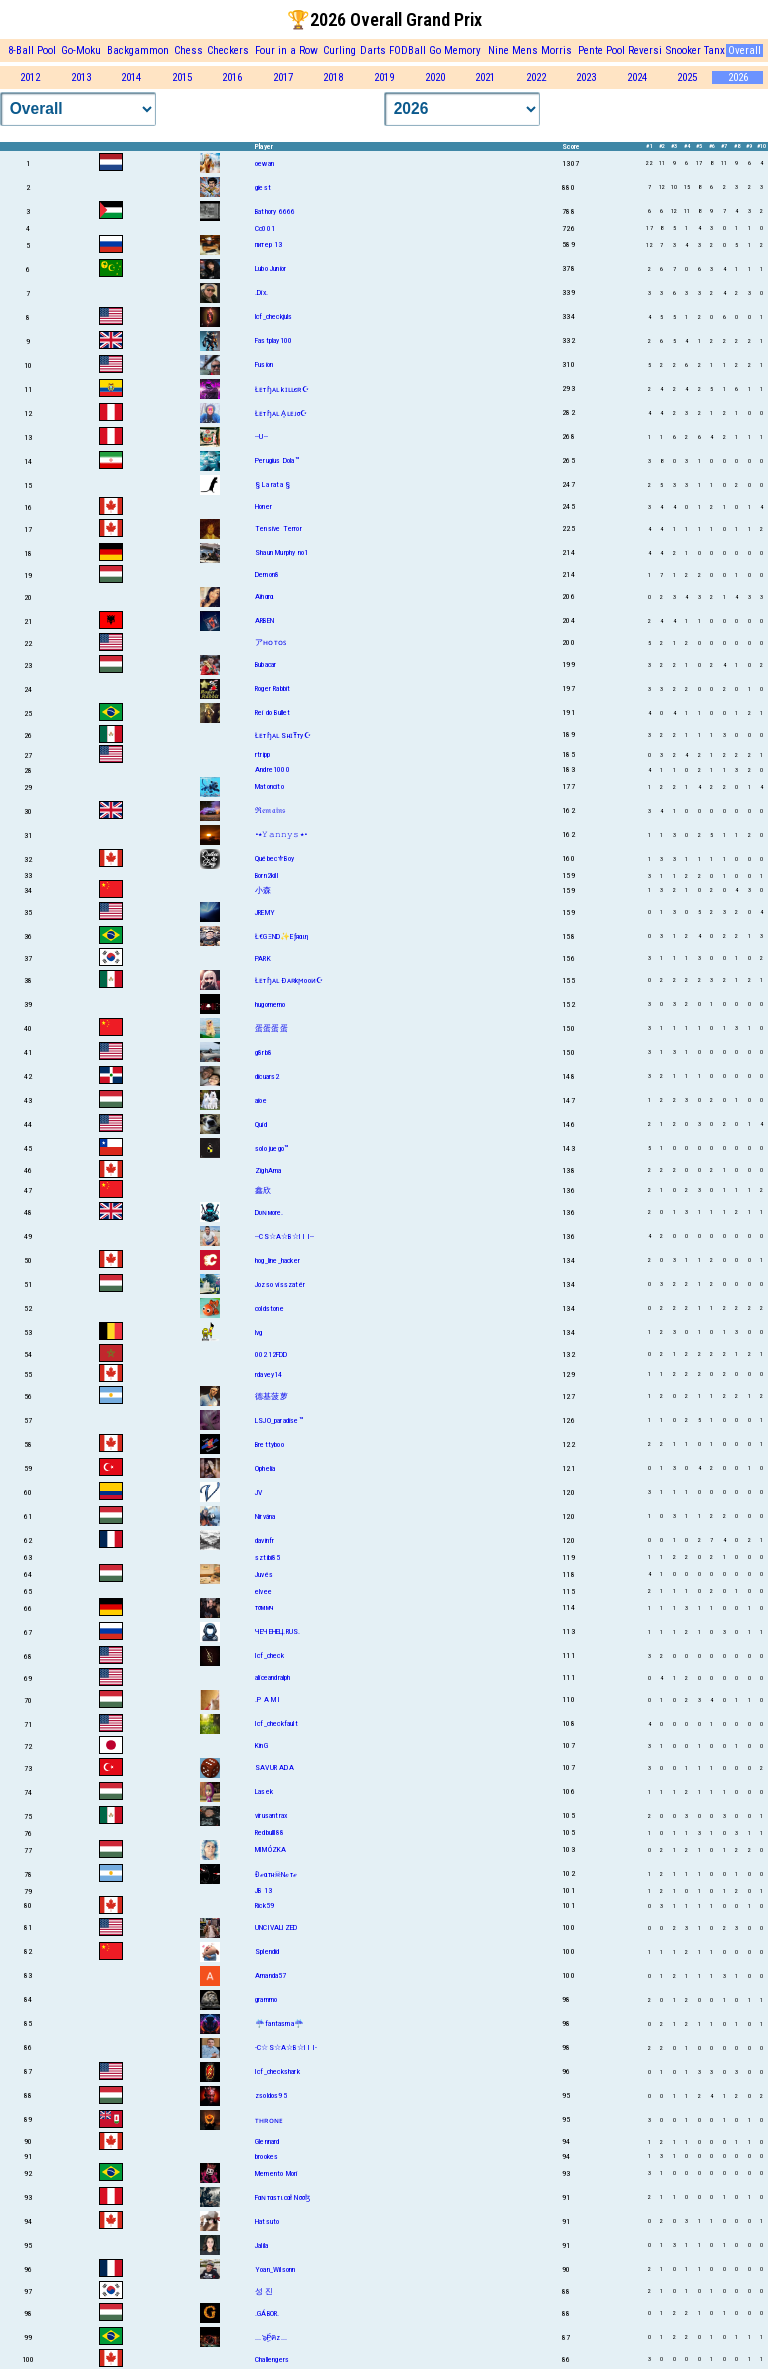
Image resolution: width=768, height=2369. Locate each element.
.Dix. (261, 292)
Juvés (264, 1574)
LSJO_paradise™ (279, 1420)
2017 (283, 77)
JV (258, 1492)
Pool (615, 50)
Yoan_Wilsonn (275, 2269)
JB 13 (263, 1890)
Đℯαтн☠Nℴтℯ (276, 1874)
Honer (263, 506)
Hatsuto (267, 2221)
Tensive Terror (278, 528)
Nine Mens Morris (530, 50)
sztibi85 (268, 1557)
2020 (435, 77)
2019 (384, 77)
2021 (485, 77)
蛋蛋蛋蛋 (271, 1028)
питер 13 (269, 244)
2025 (687, 77)
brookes (266, 2156)
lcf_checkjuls (274, 316)
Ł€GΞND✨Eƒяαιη (282, 936)
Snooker (683, 50)
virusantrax (271, 1815)
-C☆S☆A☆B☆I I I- (286, 2047)
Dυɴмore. (269, 1212)
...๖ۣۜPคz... (271, 2337)
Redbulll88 (269, 1832)
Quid (261, 1124)
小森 (263, 890)
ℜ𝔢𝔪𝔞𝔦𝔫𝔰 (270, 810)
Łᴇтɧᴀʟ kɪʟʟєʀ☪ (282, 389)
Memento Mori (276, 2173)
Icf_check (269, 1655)
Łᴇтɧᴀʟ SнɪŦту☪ (283, 735)
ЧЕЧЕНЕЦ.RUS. (277, 1631)
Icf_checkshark (277, 2071)
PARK (263, 958)
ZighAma (268, 1170)
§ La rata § (272, 484)
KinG (261, 1745)
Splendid (267, 1951)
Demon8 (267, 574)
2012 (30, 77)
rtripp (262, 754)
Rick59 (264, 1905)
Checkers (228, 50)
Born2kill (266, 875)
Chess (188, 50)
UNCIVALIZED (276, 1927)
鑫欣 (263, 1190)
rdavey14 (269, 1374)
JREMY (265, 912)
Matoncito (269, 786)
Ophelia (265, 1468)
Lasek (264, 1791)
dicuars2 (267, 1076)
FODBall (407, 50)
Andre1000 (272, 769)
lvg (259, 1332)
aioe (261, 1100)
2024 (637, 77)
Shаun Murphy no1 (281, 552)
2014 (131, 77)
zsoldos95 (271, 2095)
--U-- (261, 436)
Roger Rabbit (272, 688)
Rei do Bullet (273, 712)
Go (435, 50)
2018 (333, 77)
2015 (182, 77)
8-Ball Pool (32, 50)
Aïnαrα (264, 596)
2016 (232, 77)
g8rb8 (263, 1052)
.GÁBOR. (267, 2313)
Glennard (267, 2141)
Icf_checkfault (276, 1723)
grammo (266, 1999)
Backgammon (138, 50)
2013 (81, 77)
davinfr (264, 1540)
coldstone (269, 1308)
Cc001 (265, 228)
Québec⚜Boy (274, 858)
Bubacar (265, 664)
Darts (373, 50)
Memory (462, 50)
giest (263, 187)
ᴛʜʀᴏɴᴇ (269, 2120)
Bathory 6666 (275, 211)
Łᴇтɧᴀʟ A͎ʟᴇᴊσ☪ (281, 413)
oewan (264, 163)
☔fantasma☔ (279, 2023)
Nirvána (265, 1516)
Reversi (645, 50)
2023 (586, 77)
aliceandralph (273, 1677)
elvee (263, 1591)
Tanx (714, 50)
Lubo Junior (270, 268)
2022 (536, 77)
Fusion (264, 364)
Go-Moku (81, 50)
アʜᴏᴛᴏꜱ (270, 642)
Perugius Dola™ (277, 460)
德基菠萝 (271, 1396)
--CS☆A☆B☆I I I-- (284, 1236)
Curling (339, 50)
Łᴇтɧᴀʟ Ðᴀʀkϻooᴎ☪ (289, 980)
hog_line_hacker (277, 1260)
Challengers (272, 2359)
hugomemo (270, 1004)
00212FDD (271, 1354)
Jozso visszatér (280, 1284)
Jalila (261, 2245)
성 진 (264, 2291)
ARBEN (264, 620)
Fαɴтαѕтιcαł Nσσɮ (282, 2197)
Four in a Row (286, 50)
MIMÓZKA (270, 1849)
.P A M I (268, 1699)
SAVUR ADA (274, 1767)
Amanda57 (271, 1975)
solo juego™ (271, 1148)
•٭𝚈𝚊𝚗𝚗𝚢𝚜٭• (281, 834)
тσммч (264, 1607)
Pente (590, 50)
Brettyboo (269, 1444)
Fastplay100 (273, 340)
